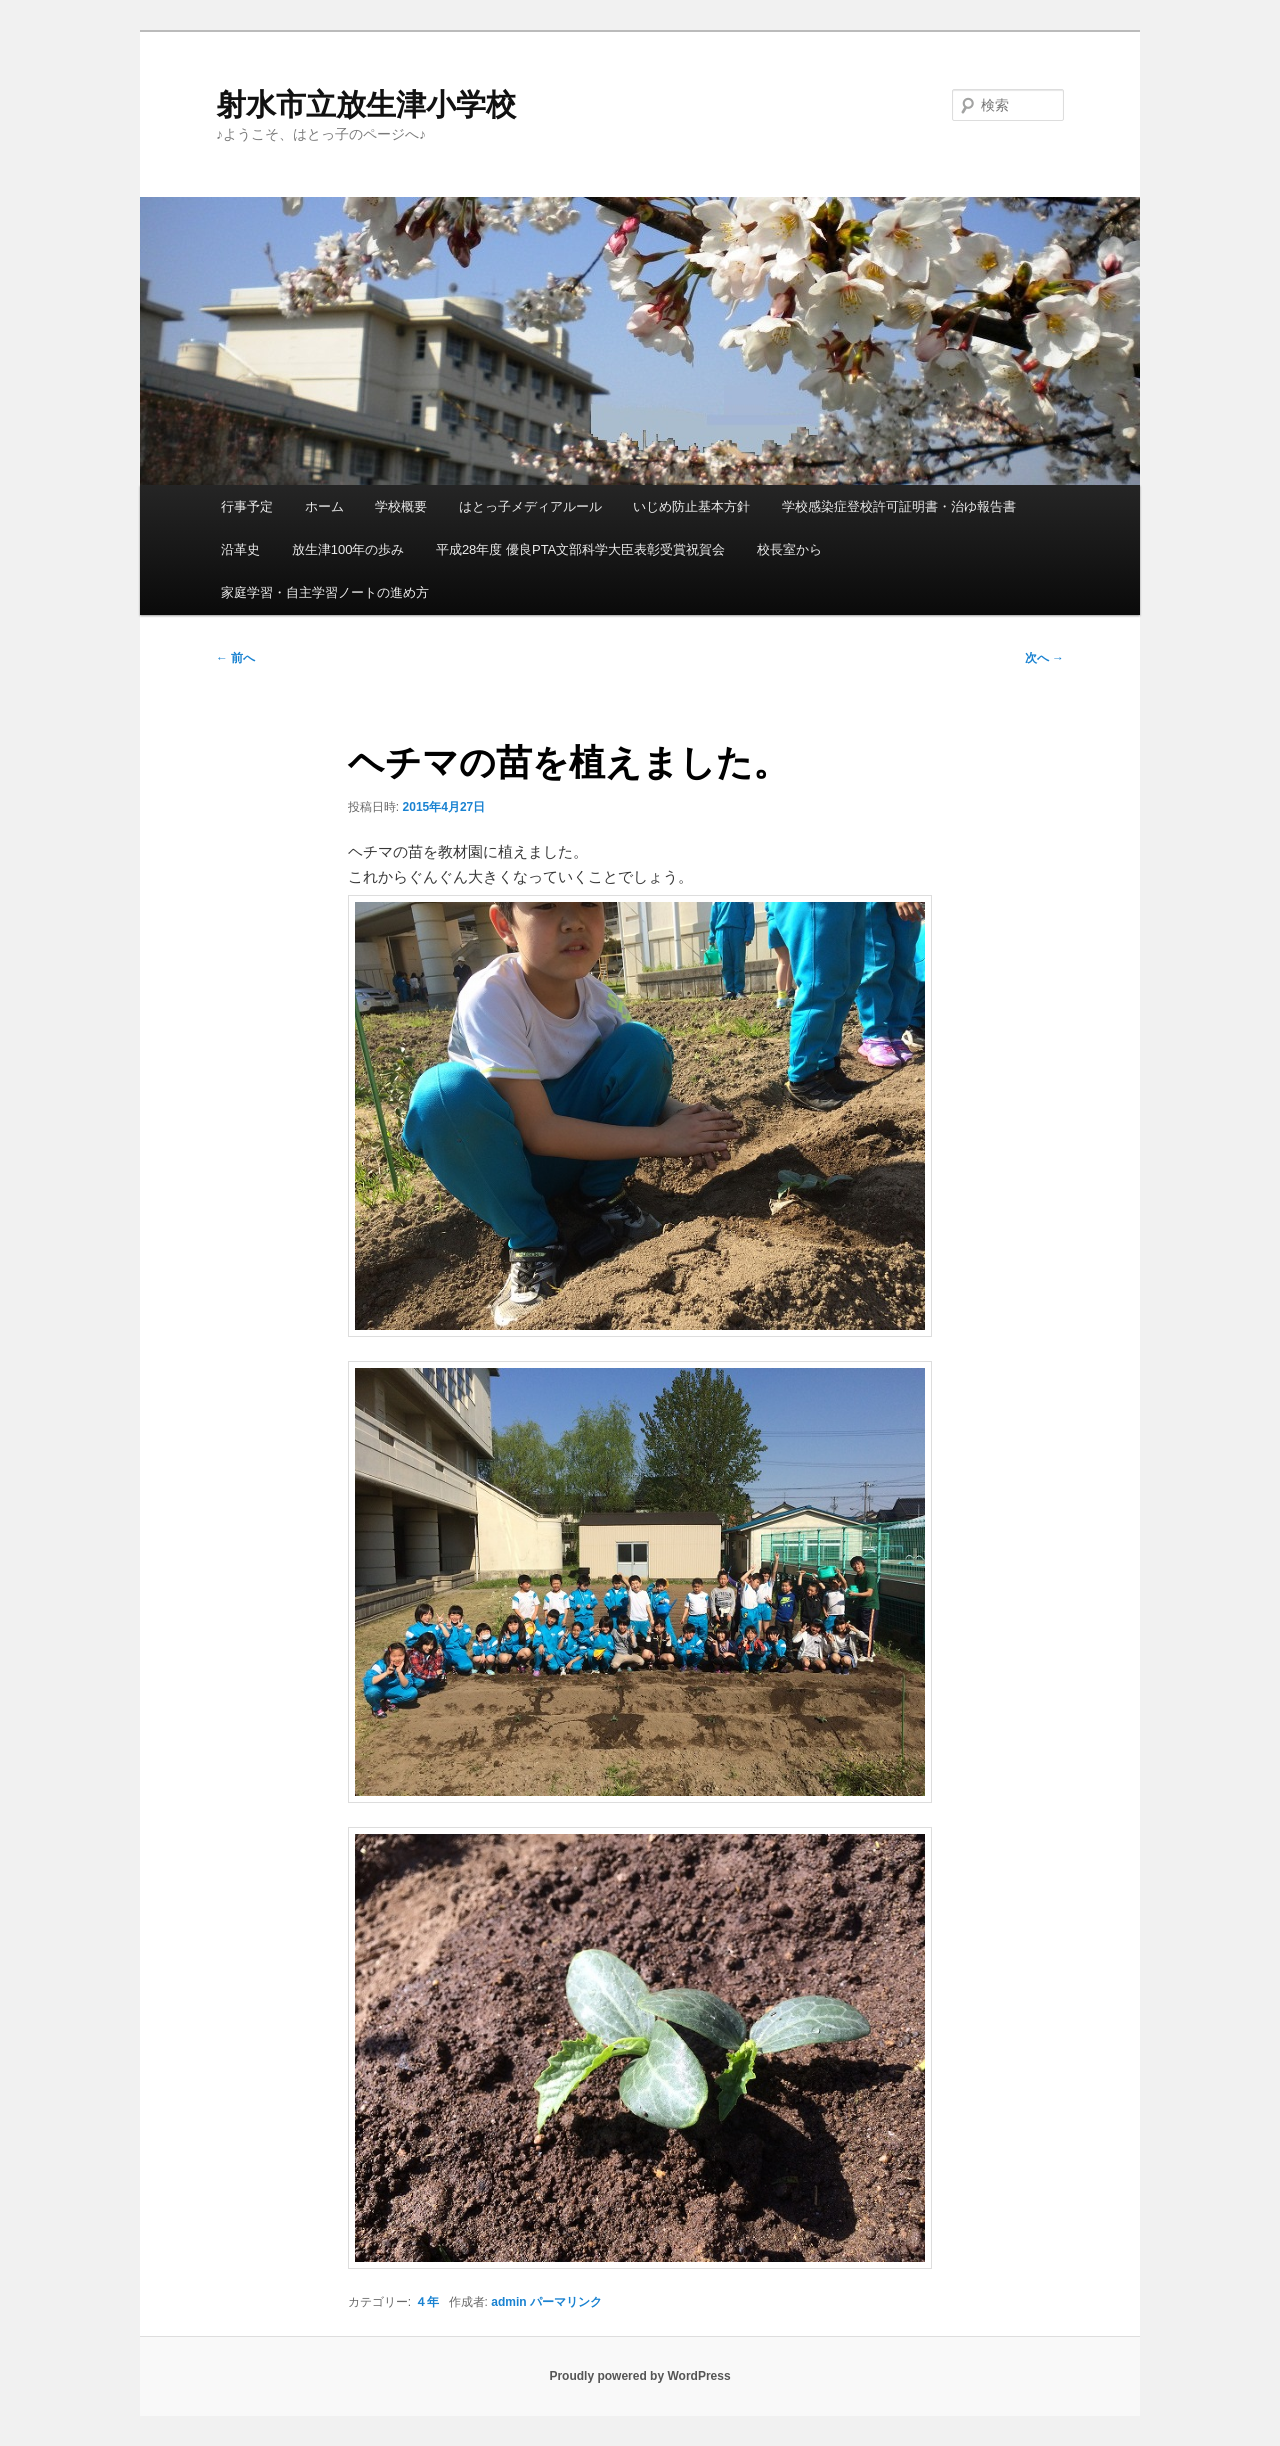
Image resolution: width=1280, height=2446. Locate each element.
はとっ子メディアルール (530, 506)
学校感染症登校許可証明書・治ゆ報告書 (899, 506)
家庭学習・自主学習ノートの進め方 (325, 592)
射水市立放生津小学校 (366, 104)
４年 (427, 2302)
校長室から (789, 549)
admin (508, 2302)
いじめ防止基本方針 (691, 506)
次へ (1044, 658)
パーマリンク (566, 2302)
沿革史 (240, 549)
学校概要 (401, 506)
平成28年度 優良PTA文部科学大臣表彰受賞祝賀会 (580, 549)
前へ (235, 658)
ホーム (324, 506)
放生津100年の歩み (348, 549)
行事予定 (247, 506)
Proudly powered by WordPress (639, 2376)
